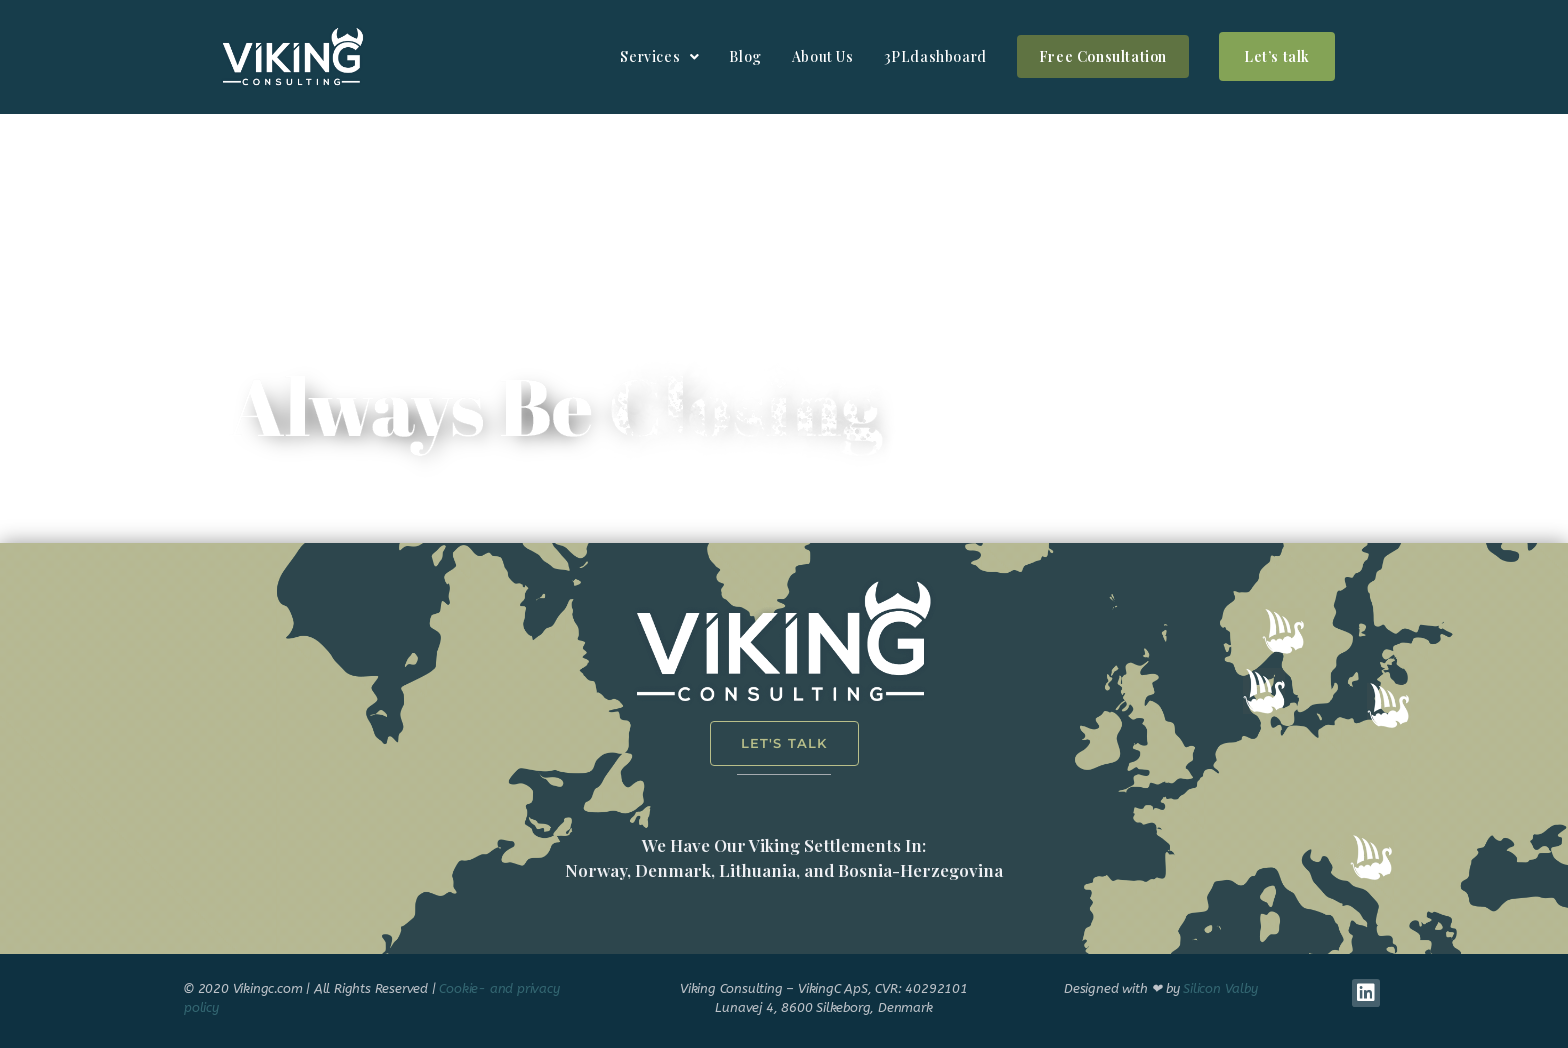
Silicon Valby (1220, 988)
